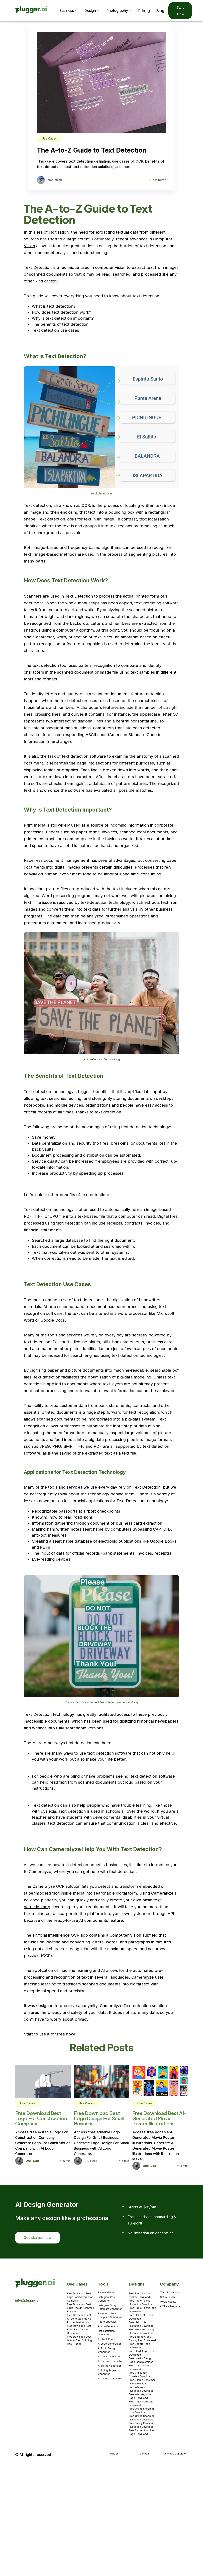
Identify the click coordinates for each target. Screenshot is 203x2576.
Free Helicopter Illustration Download (141, 2324)
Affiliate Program (170, 2306)
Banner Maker (106, 2292)
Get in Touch (167, 2297)
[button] (69, 10)
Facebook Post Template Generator (110, 2315)
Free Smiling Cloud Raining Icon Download (142, 2338)
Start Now (180, 10)
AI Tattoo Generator (109, 2365)
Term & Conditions (171, 2292)
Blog (160, 10)
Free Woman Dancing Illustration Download (141, 2331)
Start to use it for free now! (49, 2034)
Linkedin (145, 2453)
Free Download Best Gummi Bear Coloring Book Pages (79, 2340)
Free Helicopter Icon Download (141, 2317)
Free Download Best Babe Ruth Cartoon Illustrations (79, 2329)
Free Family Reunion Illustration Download (141, 2425)
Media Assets (168, 2301)
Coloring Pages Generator (107, 2372)
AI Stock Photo (106, 2339)
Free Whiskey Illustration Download (141, 2389)
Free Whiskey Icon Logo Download (140, 2396)
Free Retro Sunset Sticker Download (139, 2295)
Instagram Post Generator (107, 2299)
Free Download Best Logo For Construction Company (80, 2297)
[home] (31, 10)
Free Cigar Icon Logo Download (141, 2403)
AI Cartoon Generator (110, 2361)
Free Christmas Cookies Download (140, 2374)
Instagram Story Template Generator (110, 2307)
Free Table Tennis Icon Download (142, 2309)
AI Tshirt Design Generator (107, 2350)
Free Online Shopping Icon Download (142, 2410)
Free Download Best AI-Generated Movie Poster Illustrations (79, 2319)
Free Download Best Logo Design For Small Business (80, 2308)
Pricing (144, 10)
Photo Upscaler (107, 2321)
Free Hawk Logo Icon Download (141, 2353)
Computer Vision (125, 1935)
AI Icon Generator (108, 2326)
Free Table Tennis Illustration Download (141, 2302)
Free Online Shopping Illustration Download (142, 2417)
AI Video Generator (175, 2453)
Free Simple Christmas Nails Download (142, 2381)
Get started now (38, 2237)
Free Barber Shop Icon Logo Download (142, 2432)
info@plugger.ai (27, 2300)
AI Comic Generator (109, 2356)
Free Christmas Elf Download (139, 2367)
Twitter (114, 2453)
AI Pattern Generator (110, 2378)
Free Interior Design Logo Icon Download (141, 2360)
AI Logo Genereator (109, 2343)
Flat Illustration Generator (106, 2332)
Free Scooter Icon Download (139, 2345)
